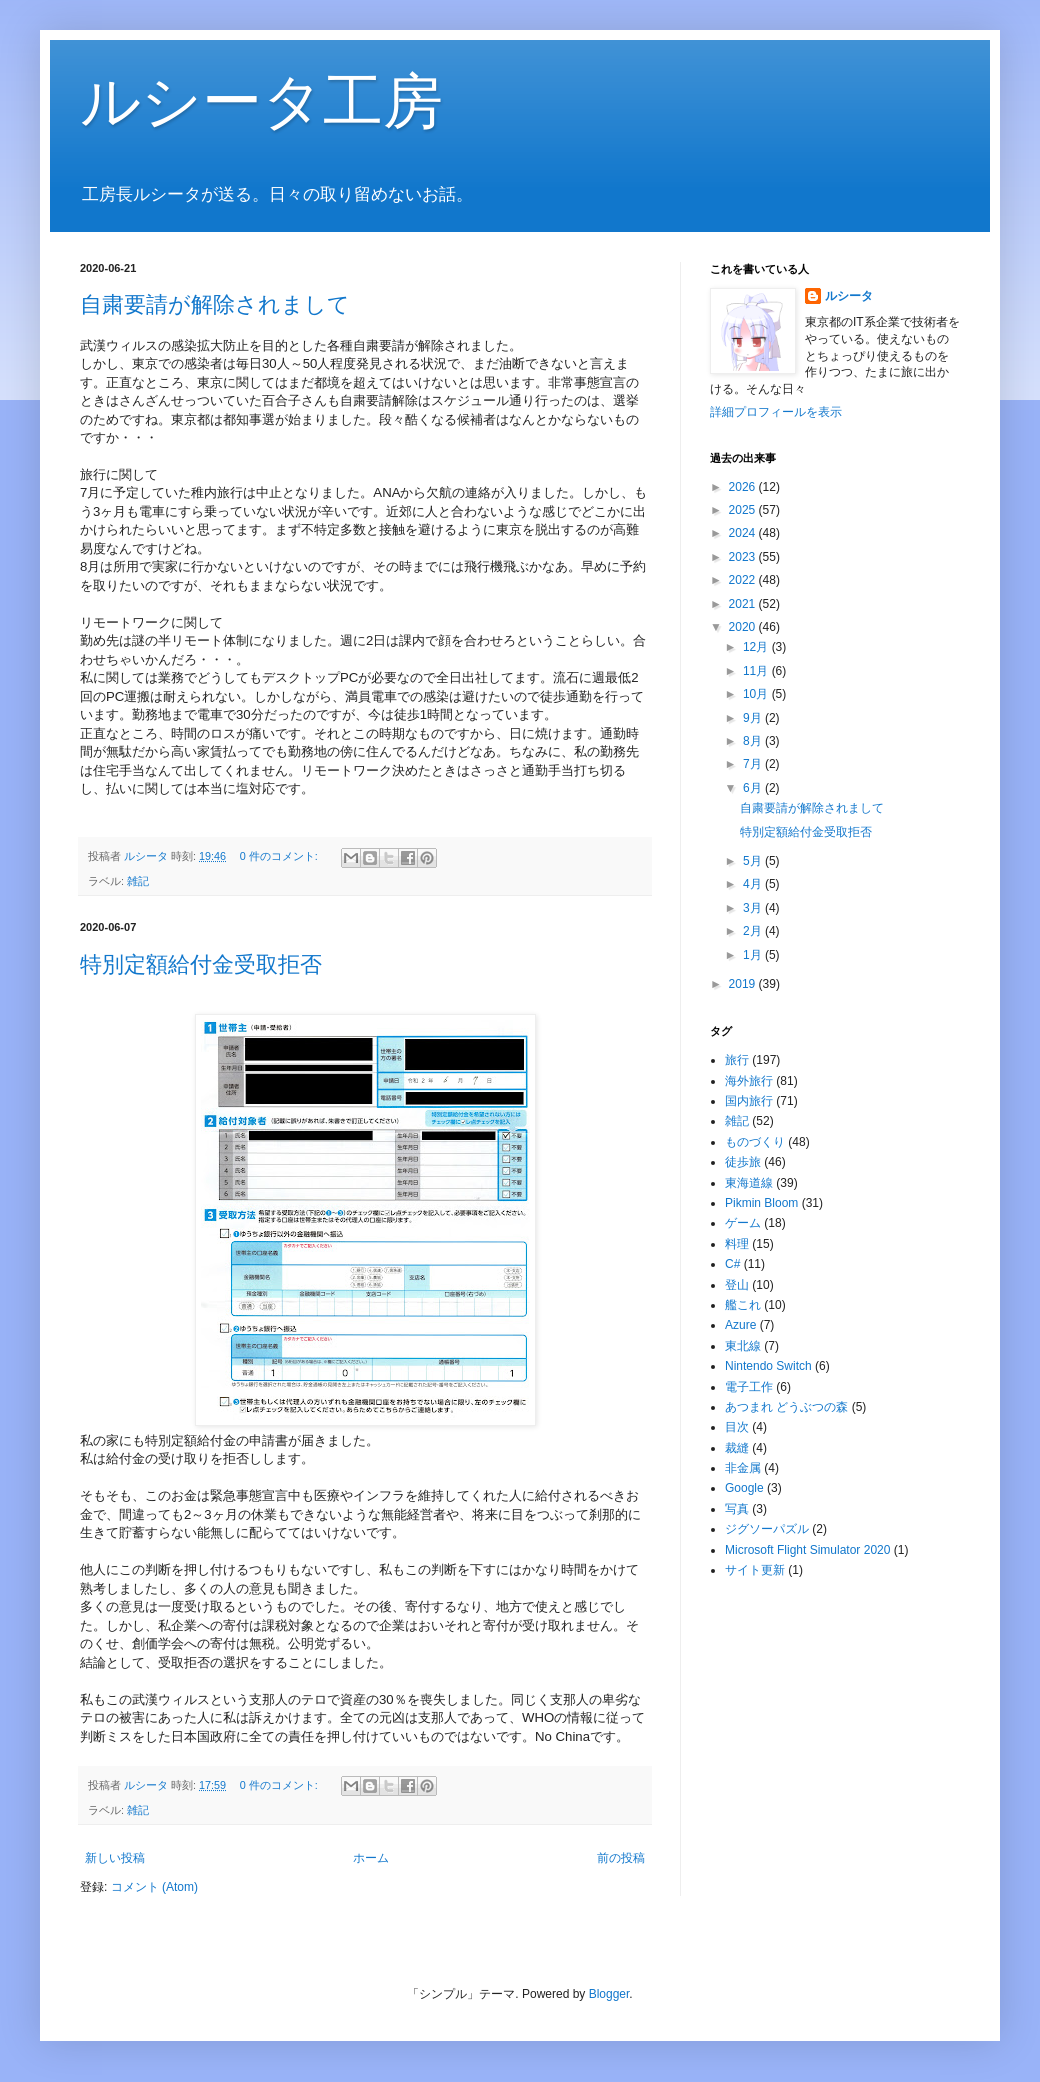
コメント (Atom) (154, 1887)
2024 (744, 533)
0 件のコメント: (280, 856)
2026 (744, 487)
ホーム (371, 1858)
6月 (754, 788)
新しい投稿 (115, 1858)
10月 (757, 694)
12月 (757, 647)
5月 (754, 861)
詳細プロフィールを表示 (776, 412)
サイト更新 (755, 1570)
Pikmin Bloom (761, 1203)
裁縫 (737, 1448)
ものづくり (755, 1142)
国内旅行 (749, 1101)
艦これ (743, 1305)
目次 (737, 1427)
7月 (754, 764)
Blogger (609, 1994)
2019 (744, 984)
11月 (757, 671)
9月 (754, 718)
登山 (737, 1285)
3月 (754, 908)
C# (732, 1264)
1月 (754, 955)
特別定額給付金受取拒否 (201, 964)
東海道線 (749, 1183)
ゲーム (743, 1223)
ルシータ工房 (261, 101)
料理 (737, 1244)
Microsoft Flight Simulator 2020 (807, 1550)
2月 (754, 931)
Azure (740, 1325)
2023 (744, 557)
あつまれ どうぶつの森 (786, 1407)
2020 (744, 627)
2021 (744, 604)
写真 (737, 1509)
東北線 (743, 1346)
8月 (754, 741)
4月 (754, 884)
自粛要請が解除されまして (215, 304)
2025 (744, 510)
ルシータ (849, 296)
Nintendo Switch (768, 1366)
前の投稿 (621, 1858)
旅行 (737, 1060)
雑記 (138, 881)
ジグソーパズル (767, 1529)
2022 (744, 580)
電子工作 (749, 1387)
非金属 (743, 1468)
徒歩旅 (743, 1162)
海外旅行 (749, 1081)
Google (744, 1488)
